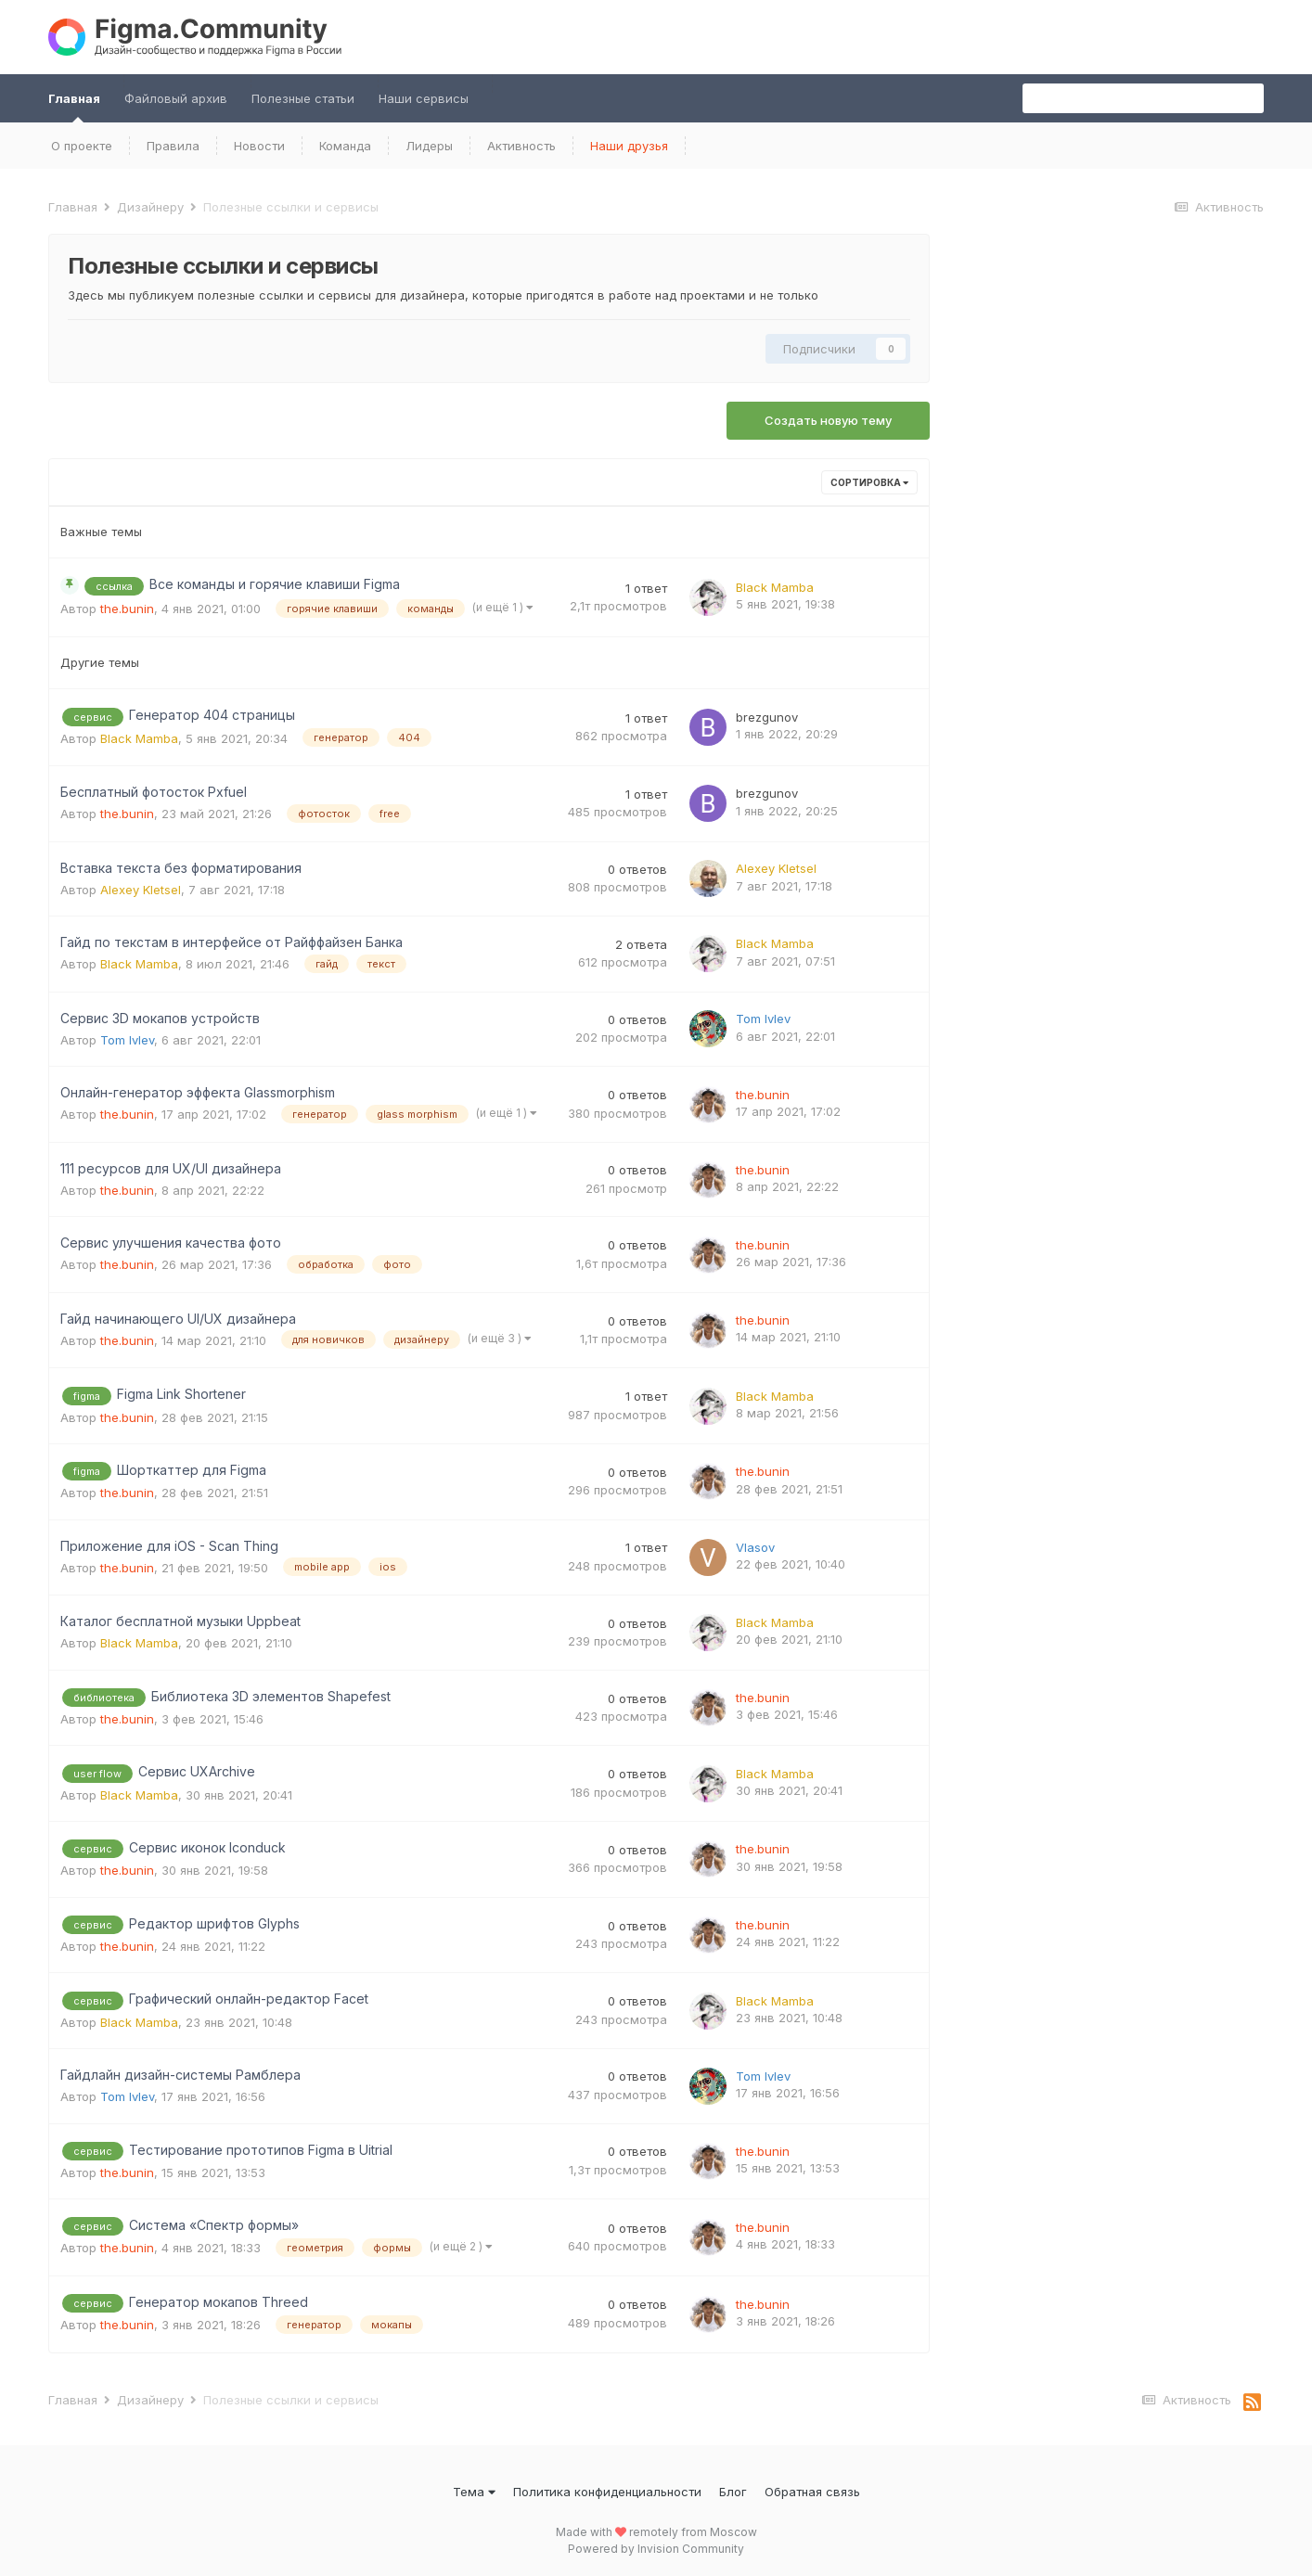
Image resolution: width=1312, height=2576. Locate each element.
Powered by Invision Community (656, 2549)
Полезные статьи (302, 98)
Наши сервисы (424, 98)
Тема (474, 2491)
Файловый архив (175, 98)
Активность (521, 145)
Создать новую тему (828, 420)
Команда (345, 145)
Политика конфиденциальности (607, 2491)
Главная (74, 106)
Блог (733, 2491)
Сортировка (869, 482)
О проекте (81, 145)
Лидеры (429, 145)
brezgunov (767, 717)
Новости (259, 145)
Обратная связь (812, 2491)
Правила (173, 145)
